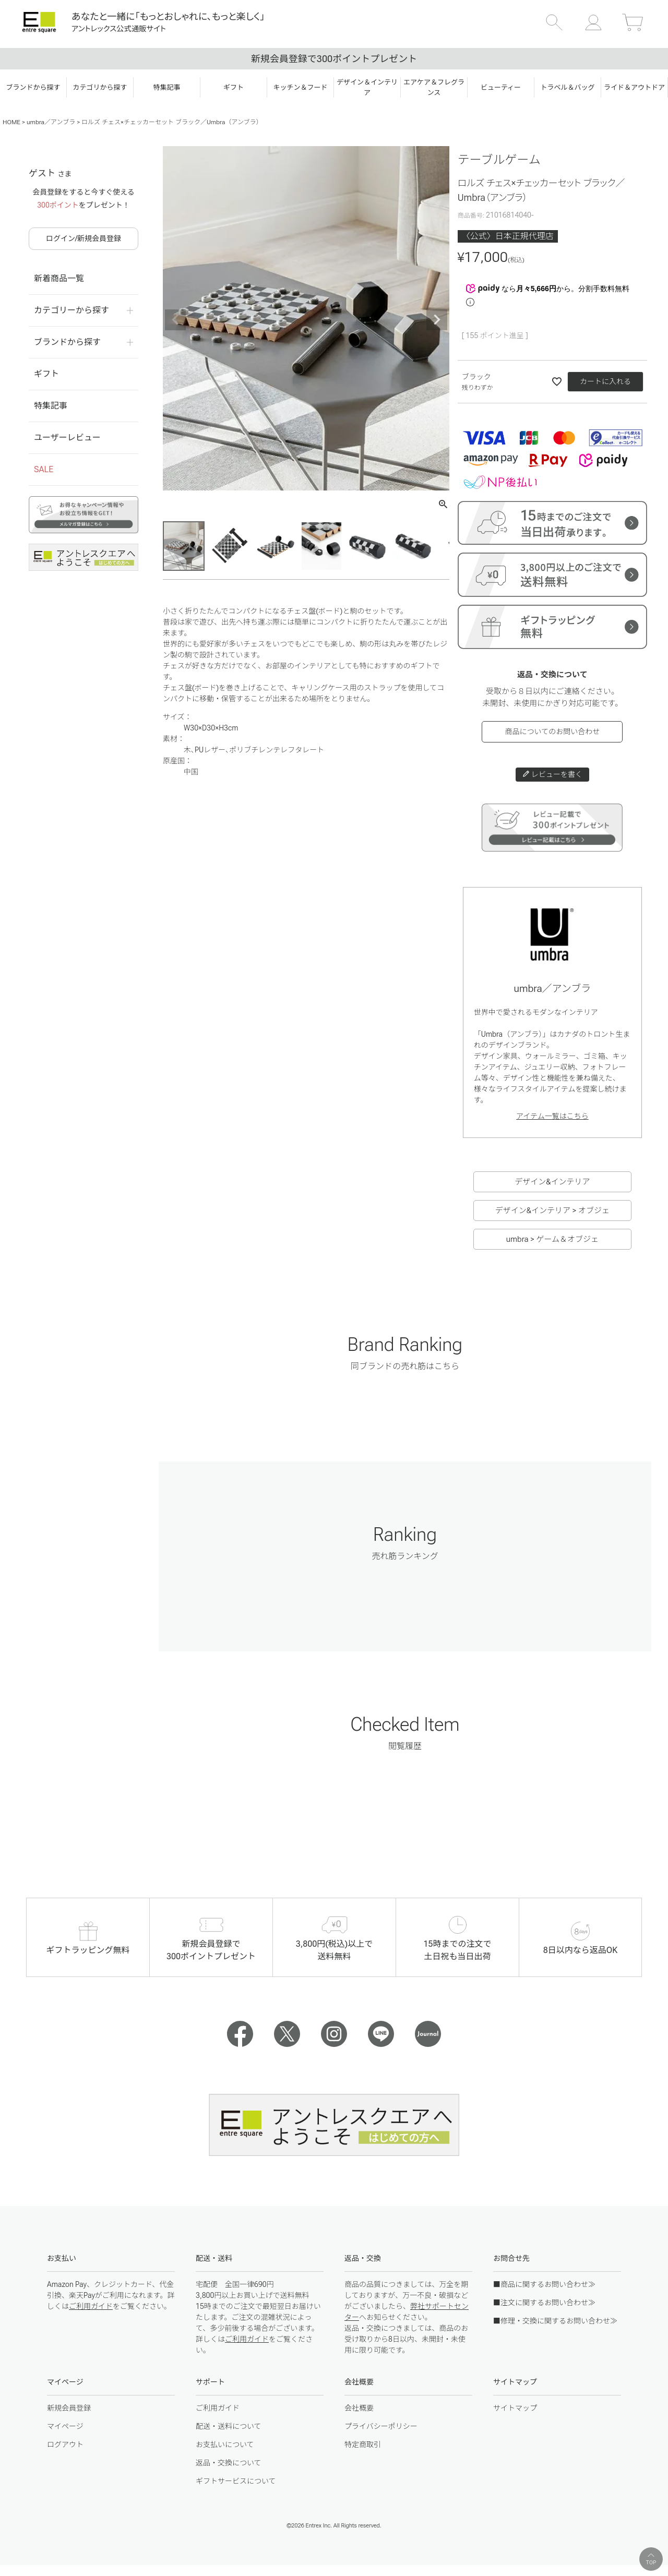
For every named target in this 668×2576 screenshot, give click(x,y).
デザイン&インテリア (552, 1182)
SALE (43, 469)
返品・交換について (228, 2463)
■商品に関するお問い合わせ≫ (544, 2284)
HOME (11, 122)
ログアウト (65, 2444)
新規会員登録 (69, 2408)
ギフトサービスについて (236, 2481)
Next (436, 319)
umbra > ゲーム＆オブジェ (552, 1239)
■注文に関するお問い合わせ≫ (544, 2302)
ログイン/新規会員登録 (83, 238)
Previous (175, 319)
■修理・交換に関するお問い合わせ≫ (555, 2321)
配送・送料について (228, 2426)
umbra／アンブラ (51, 122)
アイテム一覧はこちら (552, 1116)
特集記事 (50, 406)
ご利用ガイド (91, 2306)
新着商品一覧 (59, 278)
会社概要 (359, 2408)
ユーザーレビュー (67, 437)
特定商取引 (362, 2444)
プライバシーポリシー (381, 2426)
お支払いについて (225, 2444)
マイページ (65, 2426)
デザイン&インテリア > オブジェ (552, 1210)
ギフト (46, 374)
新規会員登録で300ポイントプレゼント (334, 58)
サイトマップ (515, 2408)
